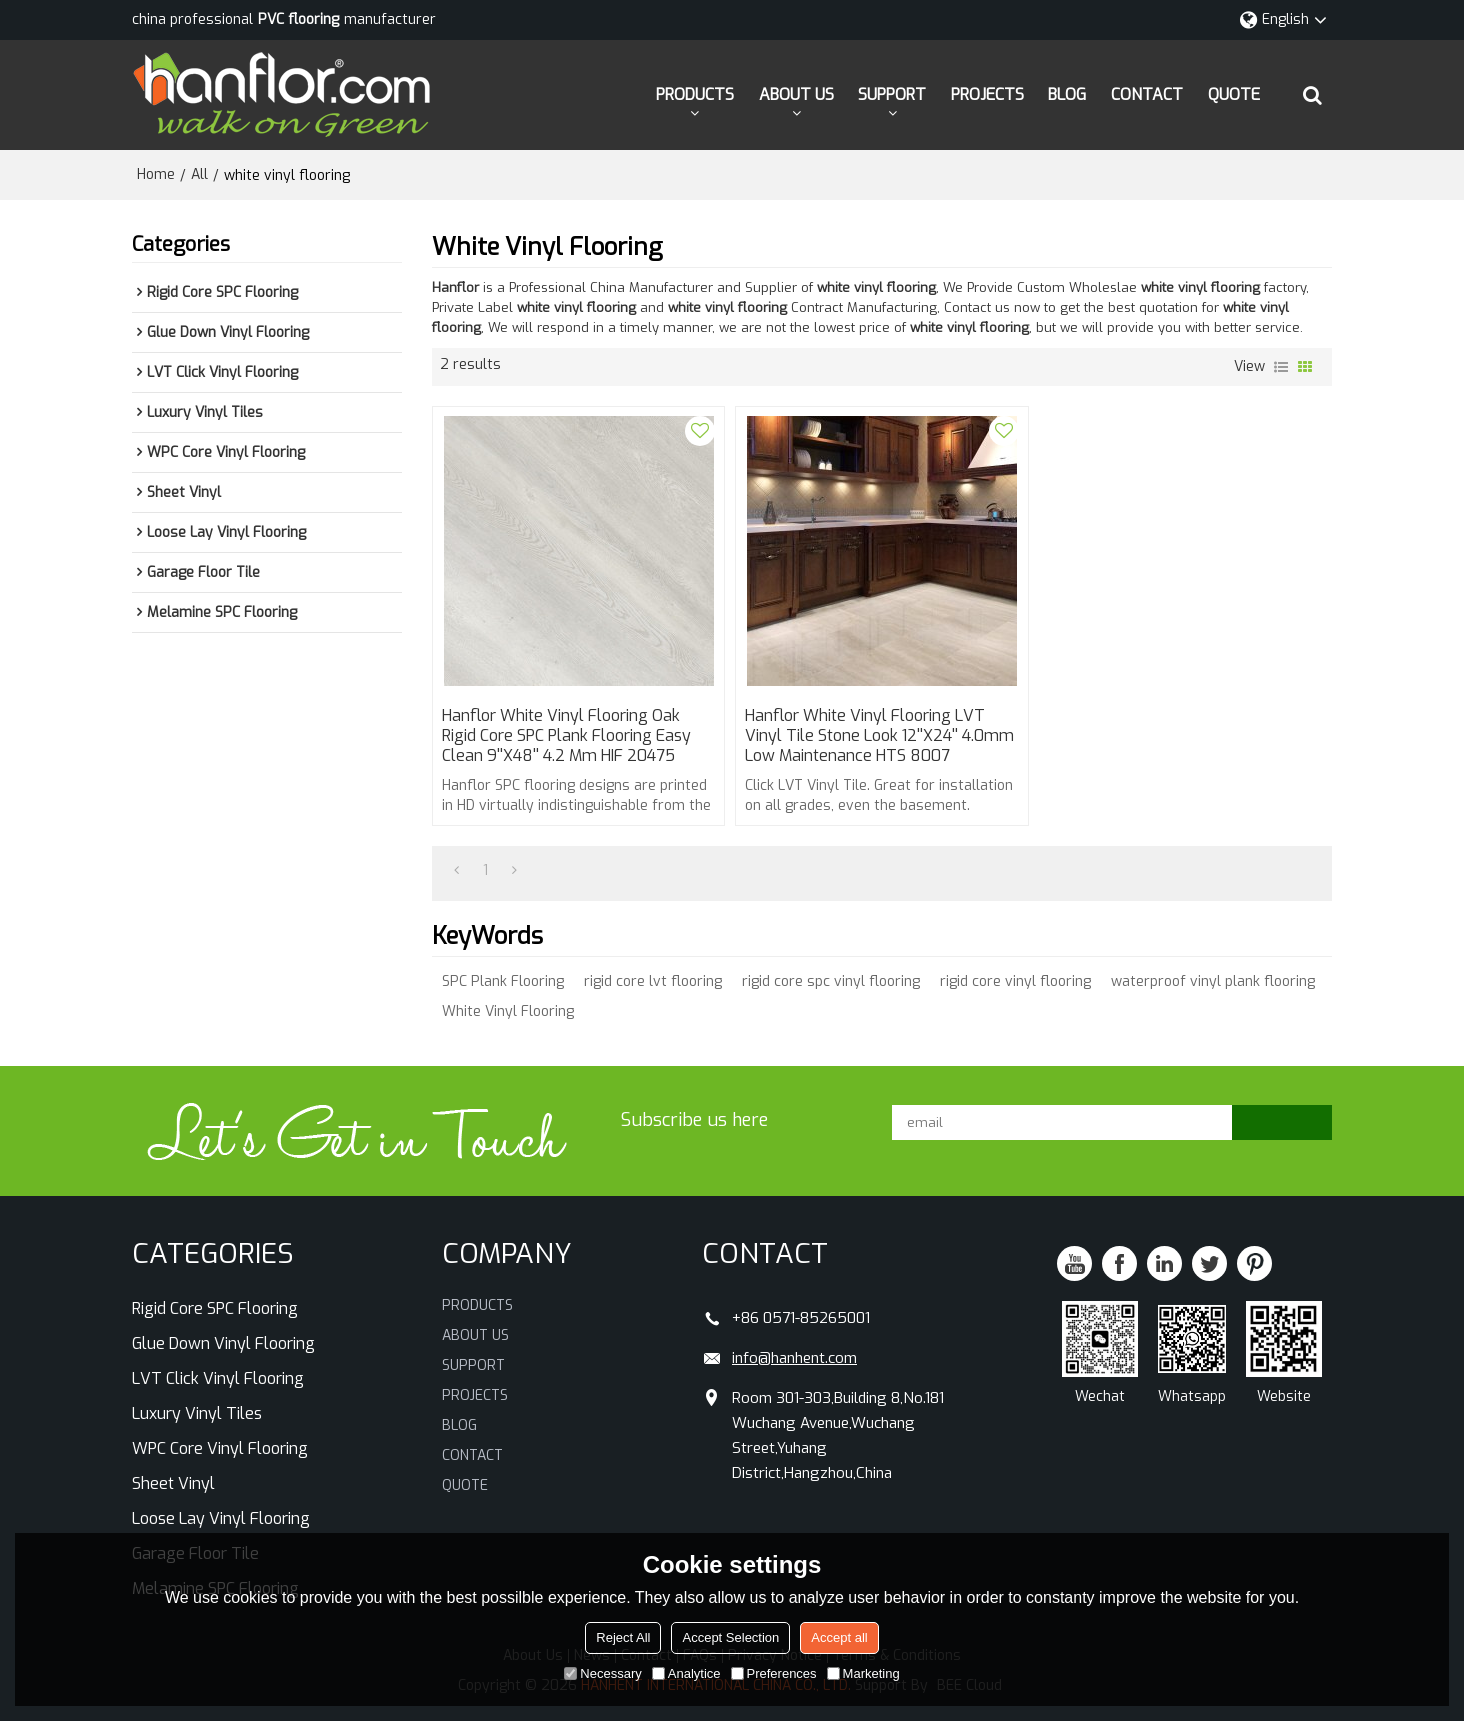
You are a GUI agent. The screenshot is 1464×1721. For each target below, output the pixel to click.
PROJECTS (987, 94)
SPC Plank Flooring (503, 981)
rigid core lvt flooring (653, 981)
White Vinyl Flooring (508, 1011)
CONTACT (1147, 94)
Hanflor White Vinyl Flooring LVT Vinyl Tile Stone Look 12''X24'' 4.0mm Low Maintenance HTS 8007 (879, 736)
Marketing (863, 1673)
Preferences (774, 1673)
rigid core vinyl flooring (1015, 981)
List (1281, 367)
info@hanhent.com (794, 1358)
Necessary (602, 1673)
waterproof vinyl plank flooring (1213, 981)
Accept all (839, 1637)
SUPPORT (892, 94)
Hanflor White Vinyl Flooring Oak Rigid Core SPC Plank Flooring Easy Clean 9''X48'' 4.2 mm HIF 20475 (566, 736)
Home (156, 174)
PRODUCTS (695, 94)
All (199, 174)
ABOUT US (796, 94)
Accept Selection (730, 1637)
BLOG (1067, 94)
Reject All (623, 1637)
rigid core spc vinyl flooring (831, 981)
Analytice (686, 1673)
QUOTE (1234, 94)
